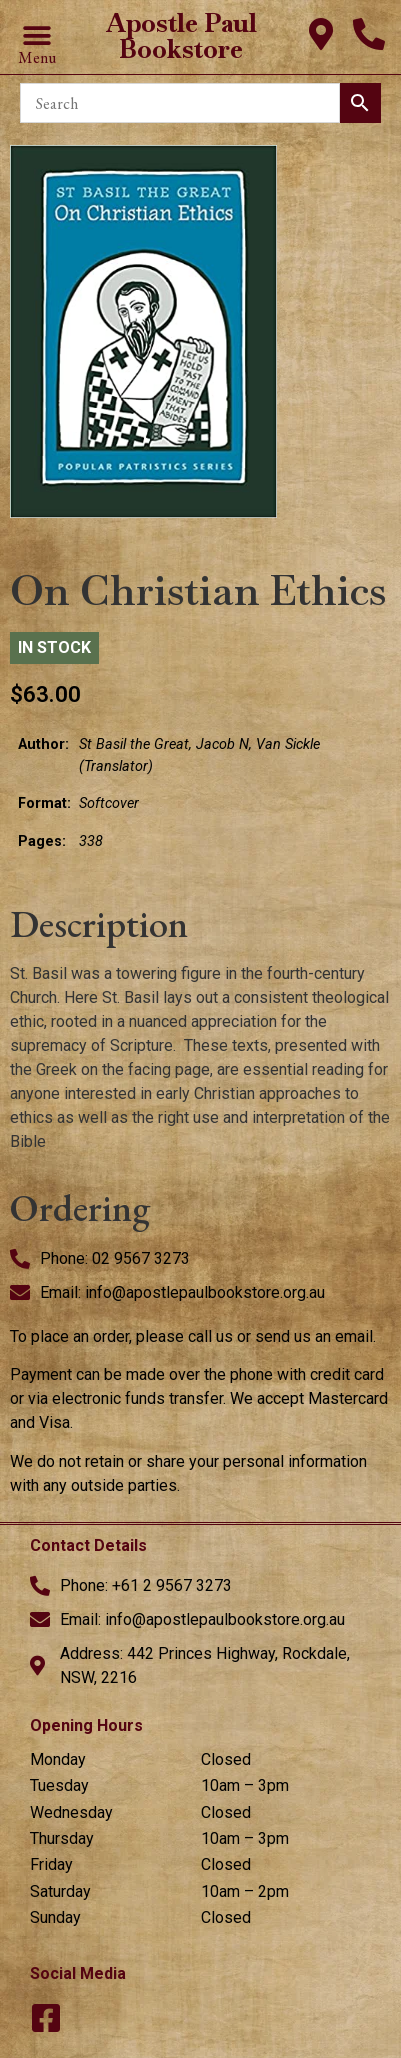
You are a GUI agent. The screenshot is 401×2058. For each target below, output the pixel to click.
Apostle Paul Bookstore (181, 36)
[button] (36, 36)
